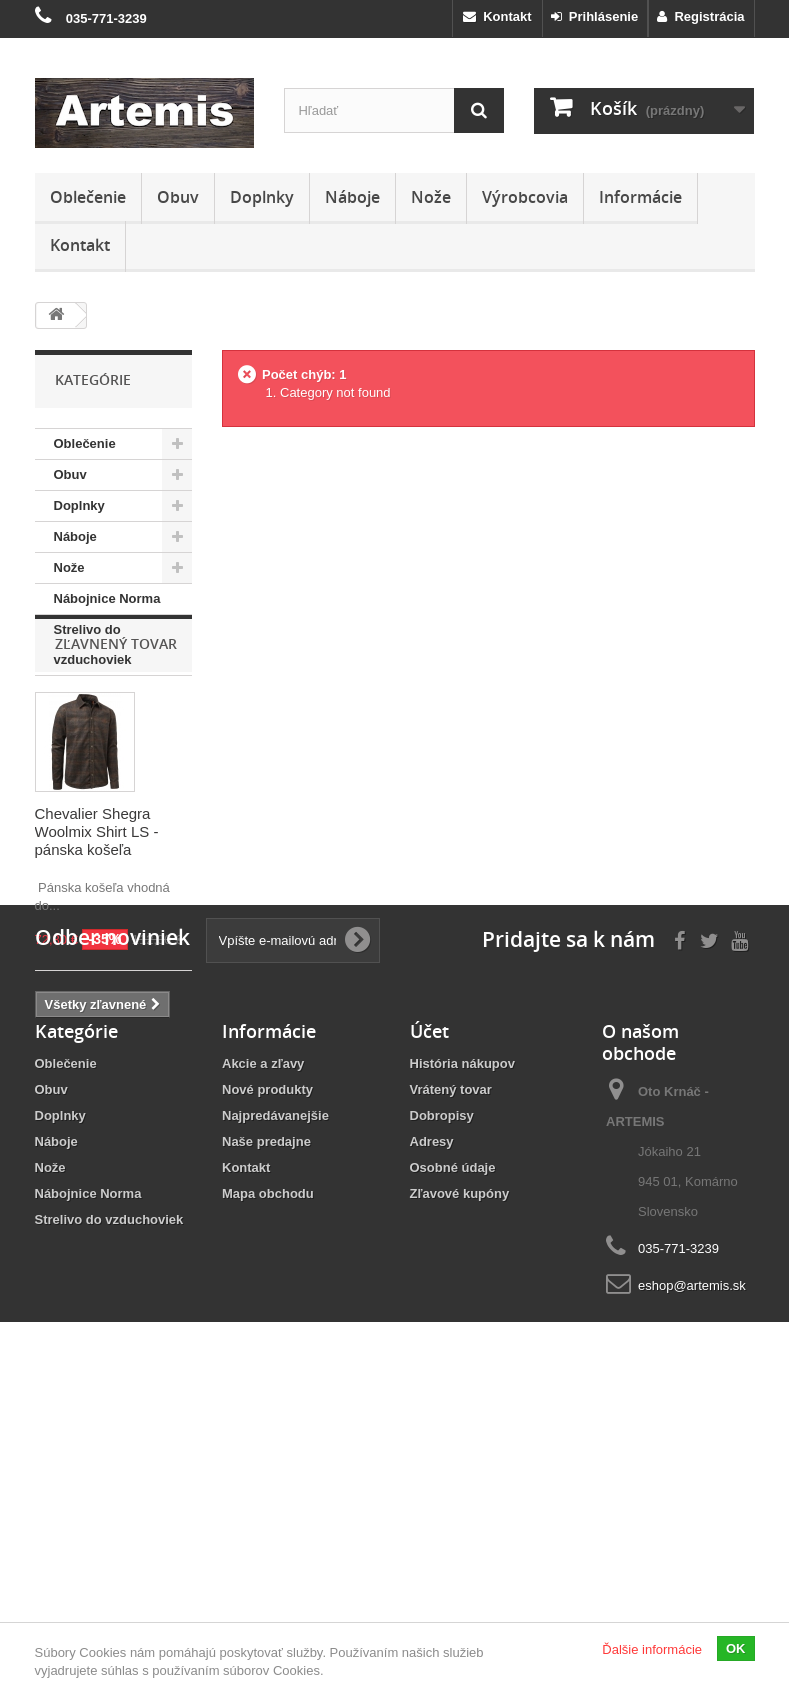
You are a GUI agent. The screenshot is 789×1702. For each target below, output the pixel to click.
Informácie (640, 197)
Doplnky (262, 197)
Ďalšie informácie (652, 1649)
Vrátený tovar (451, 1374)
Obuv (178, 197)
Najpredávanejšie (275, 1400)
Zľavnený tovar (116, 735)
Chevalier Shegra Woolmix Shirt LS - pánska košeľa (97, 923)
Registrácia (700, 16)
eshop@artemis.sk (692, 1570)
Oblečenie (88, 197)
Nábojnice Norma (107, 598)
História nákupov (462, 1348)
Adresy (432, 1426)
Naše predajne (266, 1426)
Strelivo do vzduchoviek (93, 644)
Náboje (352, 197)
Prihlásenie (595, 16)
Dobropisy (442, 1400)
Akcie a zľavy (263, 1348)
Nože (431, 197)
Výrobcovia (525, 197)
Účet (429, 1316)
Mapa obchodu (268, 1478)
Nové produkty (267, 1374)
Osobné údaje (453, 1452)
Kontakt (497, 16)
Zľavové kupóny (460, 1478)
